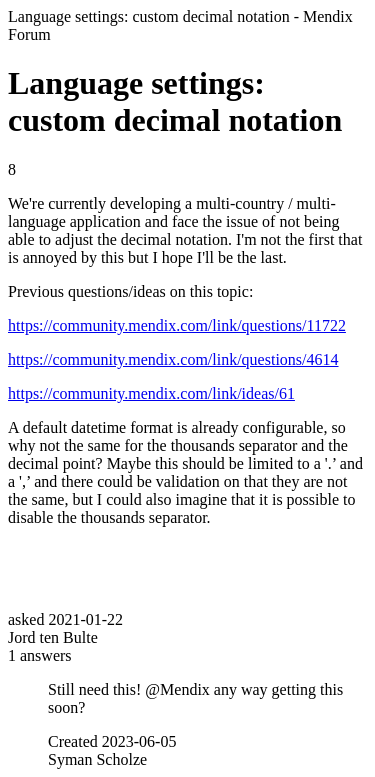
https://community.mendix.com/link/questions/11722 (177, 325)
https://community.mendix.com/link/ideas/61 (151, 393)
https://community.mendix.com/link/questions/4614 (173, 359)
